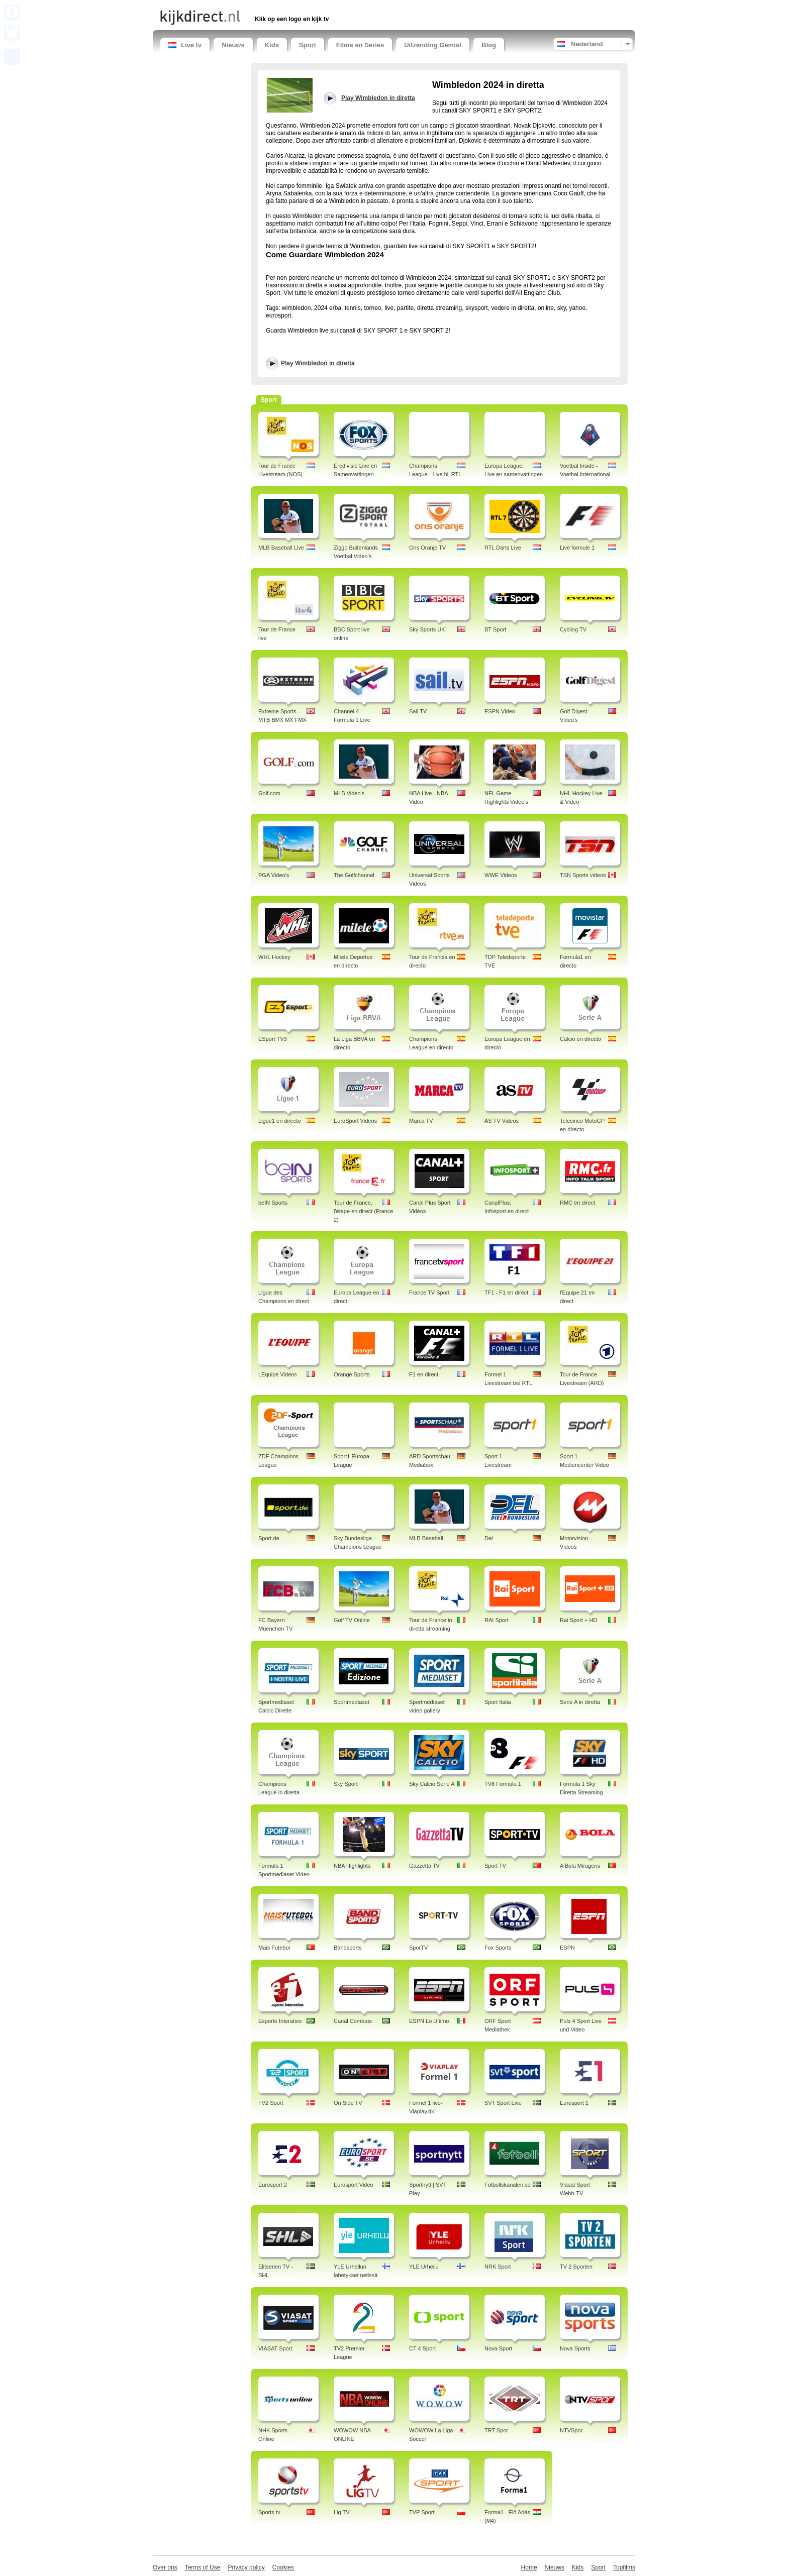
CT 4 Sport (422, 2348)
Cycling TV (573, 629)
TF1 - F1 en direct (506, 1293)
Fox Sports (497, 1948)
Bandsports (348, 1948)
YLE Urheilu (424, 2267)
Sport (307, 45)
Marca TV (421, 1121)
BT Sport (495, 629)
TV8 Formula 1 (502, 1784)
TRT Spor (496, 2430)
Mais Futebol (274, 1948)
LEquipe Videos (277, 1374)
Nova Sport (498, 2348)
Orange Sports (352, 1374)
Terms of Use (203, 2567)
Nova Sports (575, 2348)
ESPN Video (499, 711)
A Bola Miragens (580, 1866)
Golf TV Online (352, 1620)
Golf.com (269, 793)
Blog (488, 45)
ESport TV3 (272, 1039)
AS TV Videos (501, 1121)
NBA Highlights (352, 1866)
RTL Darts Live (502, 548)
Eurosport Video (353, 2185)
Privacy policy (246, 2567)
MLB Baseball (426, 1538)
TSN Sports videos (583, 875)
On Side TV (348, 2103)
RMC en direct (577, 1203)
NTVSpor (571, 2430)
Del (488, 1538)
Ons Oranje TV (427, 548)
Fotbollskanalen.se (507, 2185)
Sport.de (268, 1538)
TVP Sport (422, 2512)
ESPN (567, 1948)
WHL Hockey (274, 957)
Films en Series (360, 45)
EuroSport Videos (355, 1121)
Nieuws (233, 45)
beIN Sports (272, 1203)
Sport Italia (497, 1702)
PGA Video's (273, 875)
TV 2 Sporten (576, 2267)
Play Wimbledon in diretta (318, 363)
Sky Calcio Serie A (431, 1784)
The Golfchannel (354, 875)
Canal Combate (353, 2021)
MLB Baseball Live (281, 548)
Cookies (283, 2567)
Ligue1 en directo (279, 1121)
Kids (272, 45)
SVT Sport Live (503, 2103)
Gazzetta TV (424, 1866)
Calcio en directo (580, 1039)
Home (529, 2567)
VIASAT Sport (275, 2348)
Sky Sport (346, 1784)
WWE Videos (500, 875)
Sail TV (418, 711)
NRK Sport (497, 2267)
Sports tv (269, 2512)
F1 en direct (423, 1374)
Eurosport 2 (272, 2185)
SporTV (418, 1948)
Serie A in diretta (580, 1702)
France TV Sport (429, 1293)
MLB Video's (349, 793)
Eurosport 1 (574, 2103)
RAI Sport (496, 1620)
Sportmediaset (351, 1702)
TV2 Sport (270, 2103)
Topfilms (624, 2567)
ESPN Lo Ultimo (429, 2021)
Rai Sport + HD (578, 1620)
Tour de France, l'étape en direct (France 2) (363, 1211)
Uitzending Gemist (432, 45)
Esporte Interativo (280, 2021)
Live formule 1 (577, 548)
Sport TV (495, 1866)
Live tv (185, 45)
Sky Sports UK (427, 629)
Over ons (165, 2567)
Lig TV (342, 2512)
